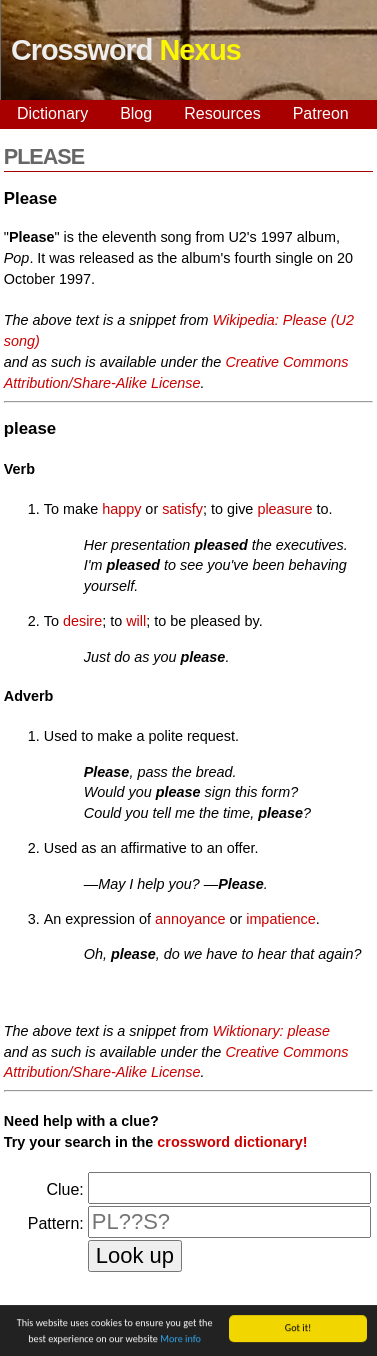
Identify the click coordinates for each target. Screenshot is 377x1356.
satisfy (182, 509)
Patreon (321, 113)
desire (82, 621)
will (136, 621)
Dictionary (52, 113)
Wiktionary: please (271, 1031)
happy (121, 509)
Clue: (64, 1189)
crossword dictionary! (232, 1142)
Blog (136, 113)
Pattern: (56, 1223)
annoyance (190, 919)
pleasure (284, 509)
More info (180, 1339)
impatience (281, 919)
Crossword (126, 50)
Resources (222, 113)
